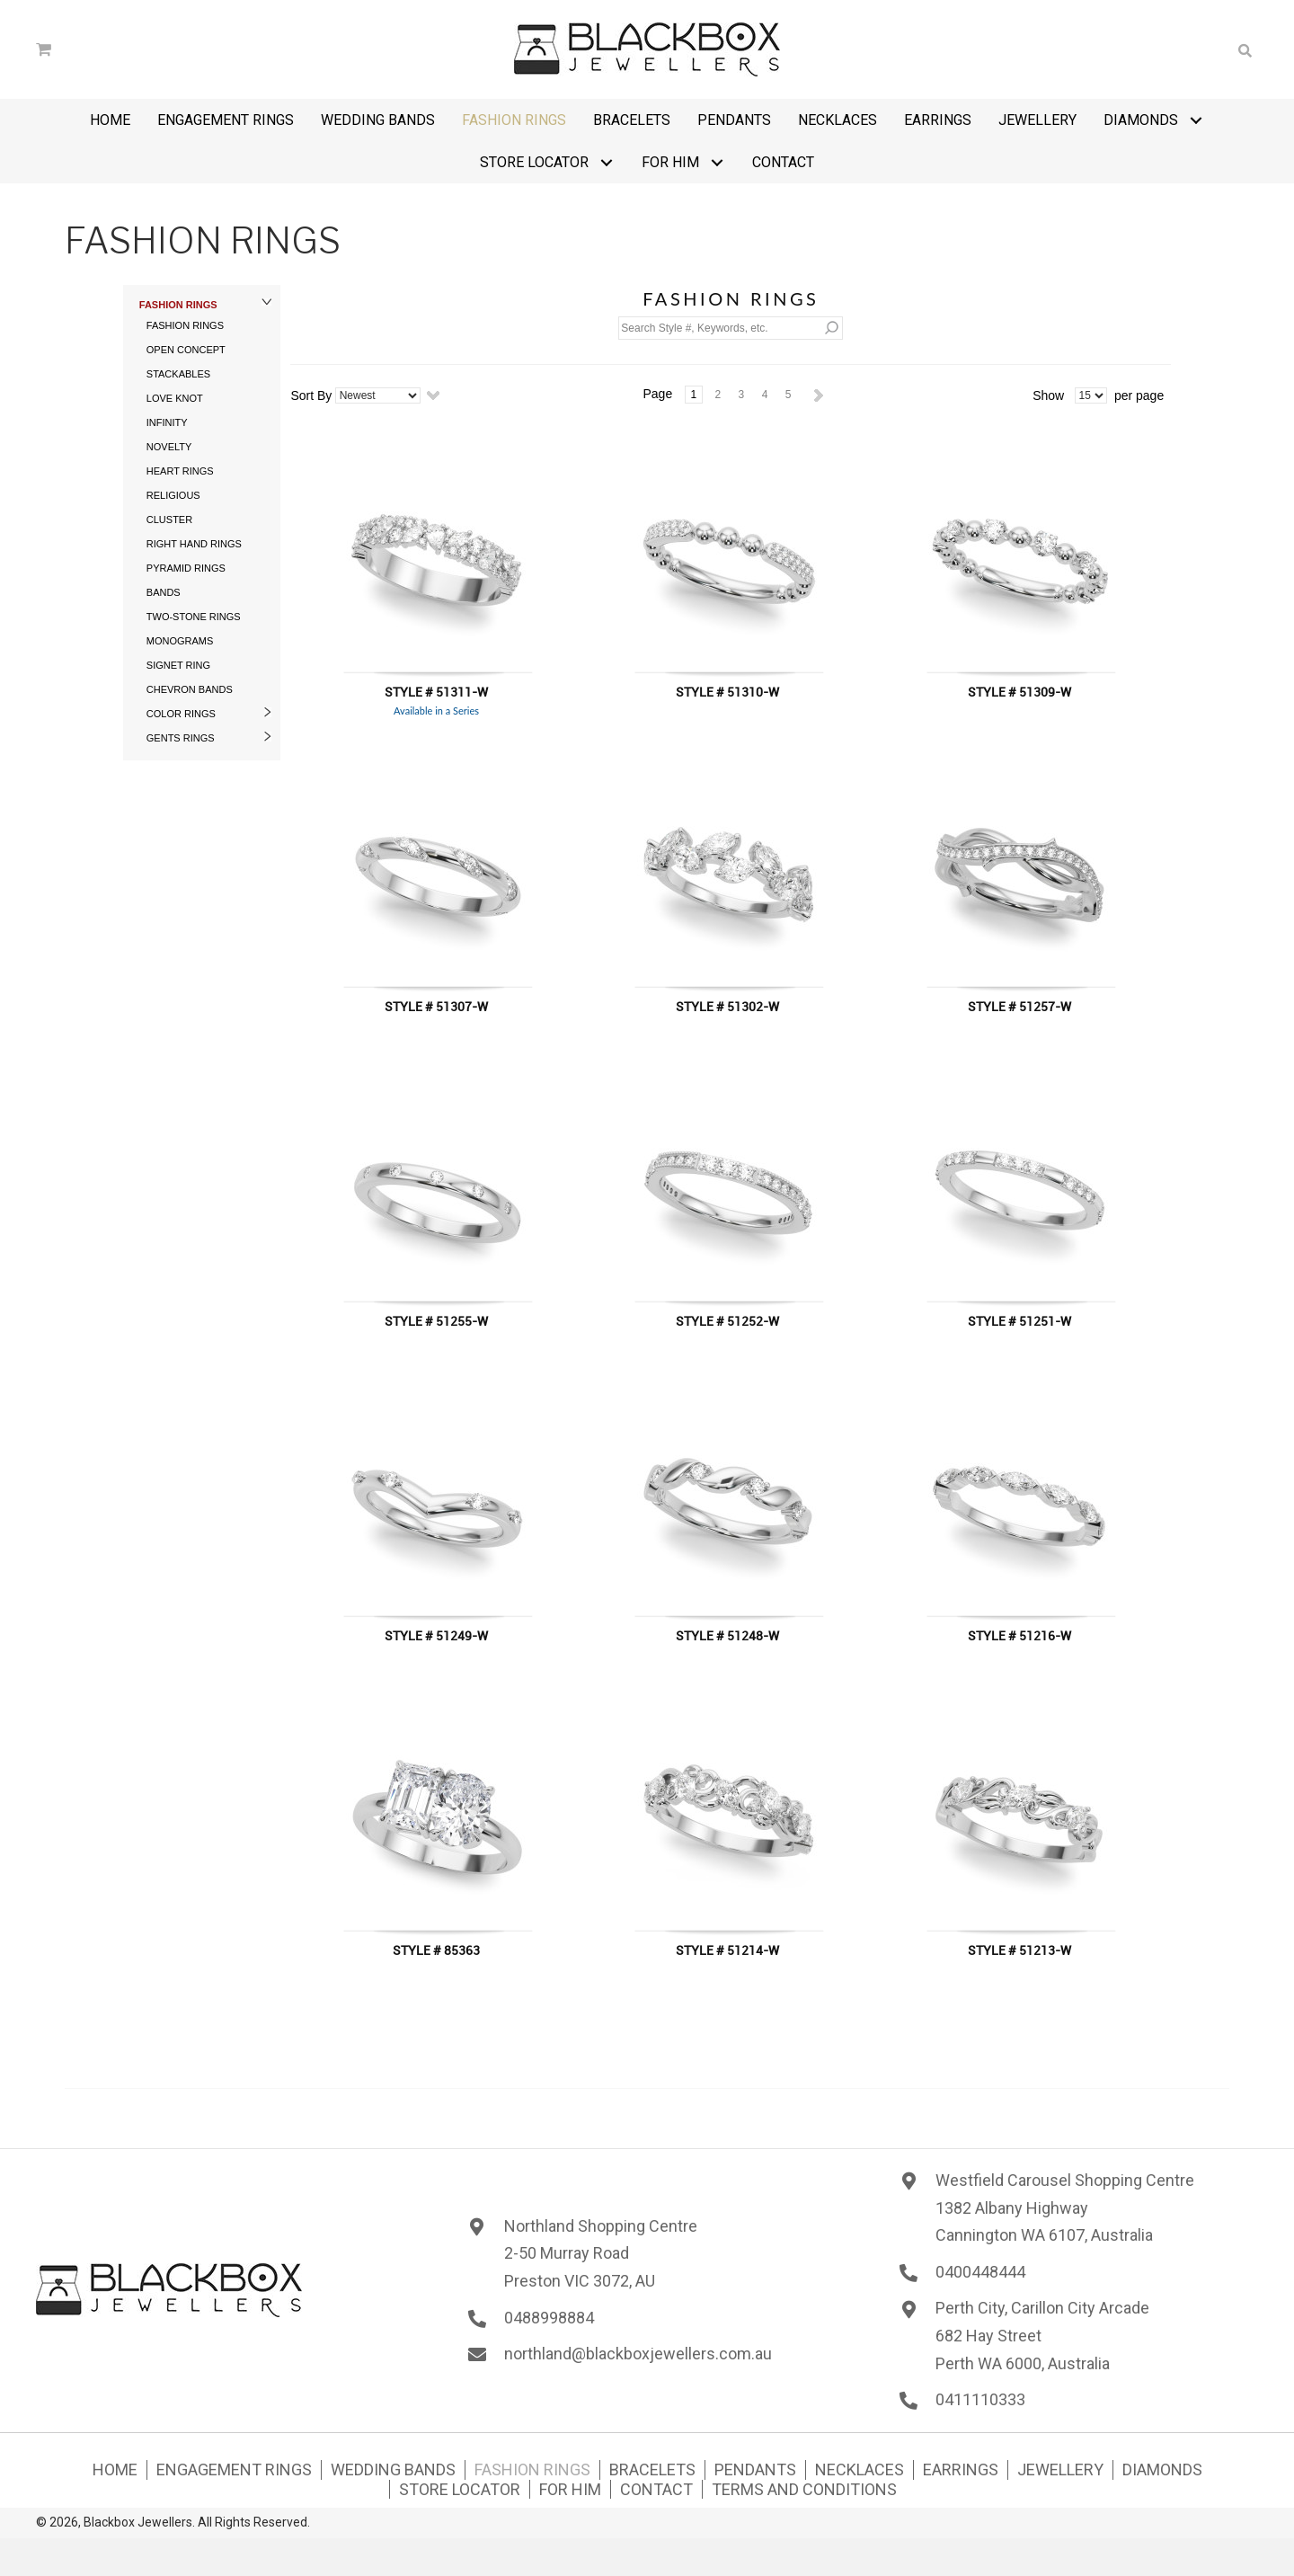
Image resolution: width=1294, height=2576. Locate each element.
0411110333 (980, 2399)
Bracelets (652, 2469)
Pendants (755, 2469)
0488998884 (549, 2317)
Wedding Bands (393, 2469)
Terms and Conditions (804, 2489)
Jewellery (1060, 2469)
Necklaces (859, 2469)
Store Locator (459, 2489)
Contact (656, 2489)
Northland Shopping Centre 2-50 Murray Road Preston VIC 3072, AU (600, 2253)
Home (115, 2469)
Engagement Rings (234, 2469)
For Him (570, 2489)
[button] (1196, 120)
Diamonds (1162, 2469)
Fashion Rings (532, 2469)
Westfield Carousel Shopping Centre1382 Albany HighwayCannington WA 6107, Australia (1064, 2207)
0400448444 (980, 2271)
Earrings (960, 2469)
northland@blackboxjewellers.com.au (638, 2353)
